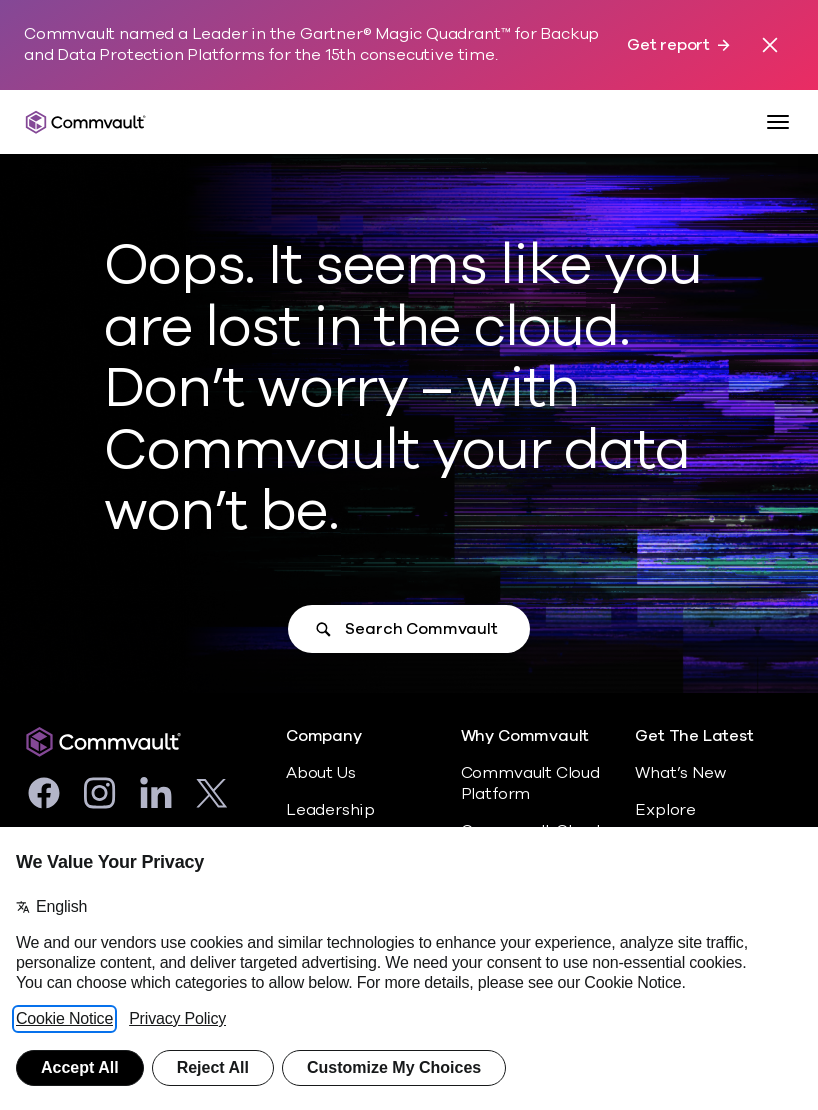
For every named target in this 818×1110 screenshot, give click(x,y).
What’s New (680, 773)
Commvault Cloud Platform (530, 783)
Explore (665, 810)
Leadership (330, 810)
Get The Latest (694, 736)
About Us (320, 773)
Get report (668, 45)
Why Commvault (525, 736)
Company (324, 736)
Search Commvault (421, 629)
